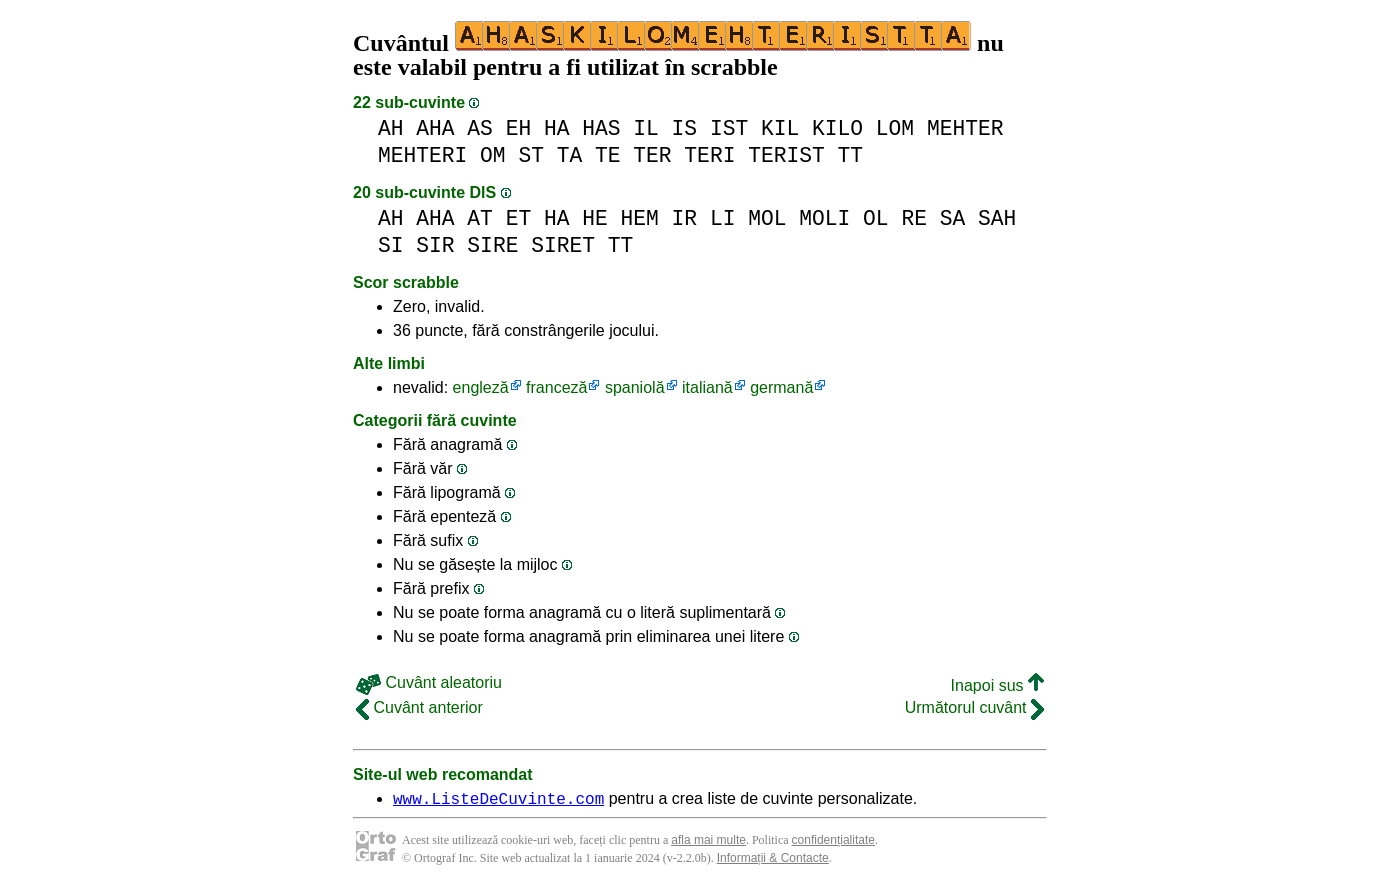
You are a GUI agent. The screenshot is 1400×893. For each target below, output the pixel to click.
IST (729, 128)
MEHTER (965, 128)
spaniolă (635, 387)
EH (519, 128)
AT (480, 218)
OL (876, 218)
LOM (895, 128)
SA (953, 218)
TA (570, 155)
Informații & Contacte (773, 861)
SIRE (492, 245)
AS (480, 128)
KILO (837, 128)
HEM (640, 218)
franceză (556, 387)
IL (646, 128)
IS (685, 128)
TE (608, 155)
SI (391, 245)
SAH (997, 218)
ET (519, 218)
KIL (780, 128)
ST (531, 155)
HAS (601, 128)
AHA (435, 128)
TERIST (786, 155)
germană (781, 387)
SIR (435, 245)
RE (914, 218)
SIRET (563, 245)
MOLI (824, 218)
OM (493, 155)
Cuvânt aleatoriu (429, 682)
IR (685, 218)
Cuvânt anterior (419, 707)
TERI (709, 155)
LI (723, 218)
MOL (767, 218)
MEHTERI (422, 155)
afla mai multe (708, 843)
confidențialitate (833, 843)
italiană (707, 387)
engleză (481, 387)
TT (850, 155)
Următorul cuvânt (974, 707)
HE (595, 218)
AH (391, 128)
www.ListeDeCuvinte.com (498, 801)
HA (557, 128)
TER (652, 155)
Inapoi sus (997, 685)
